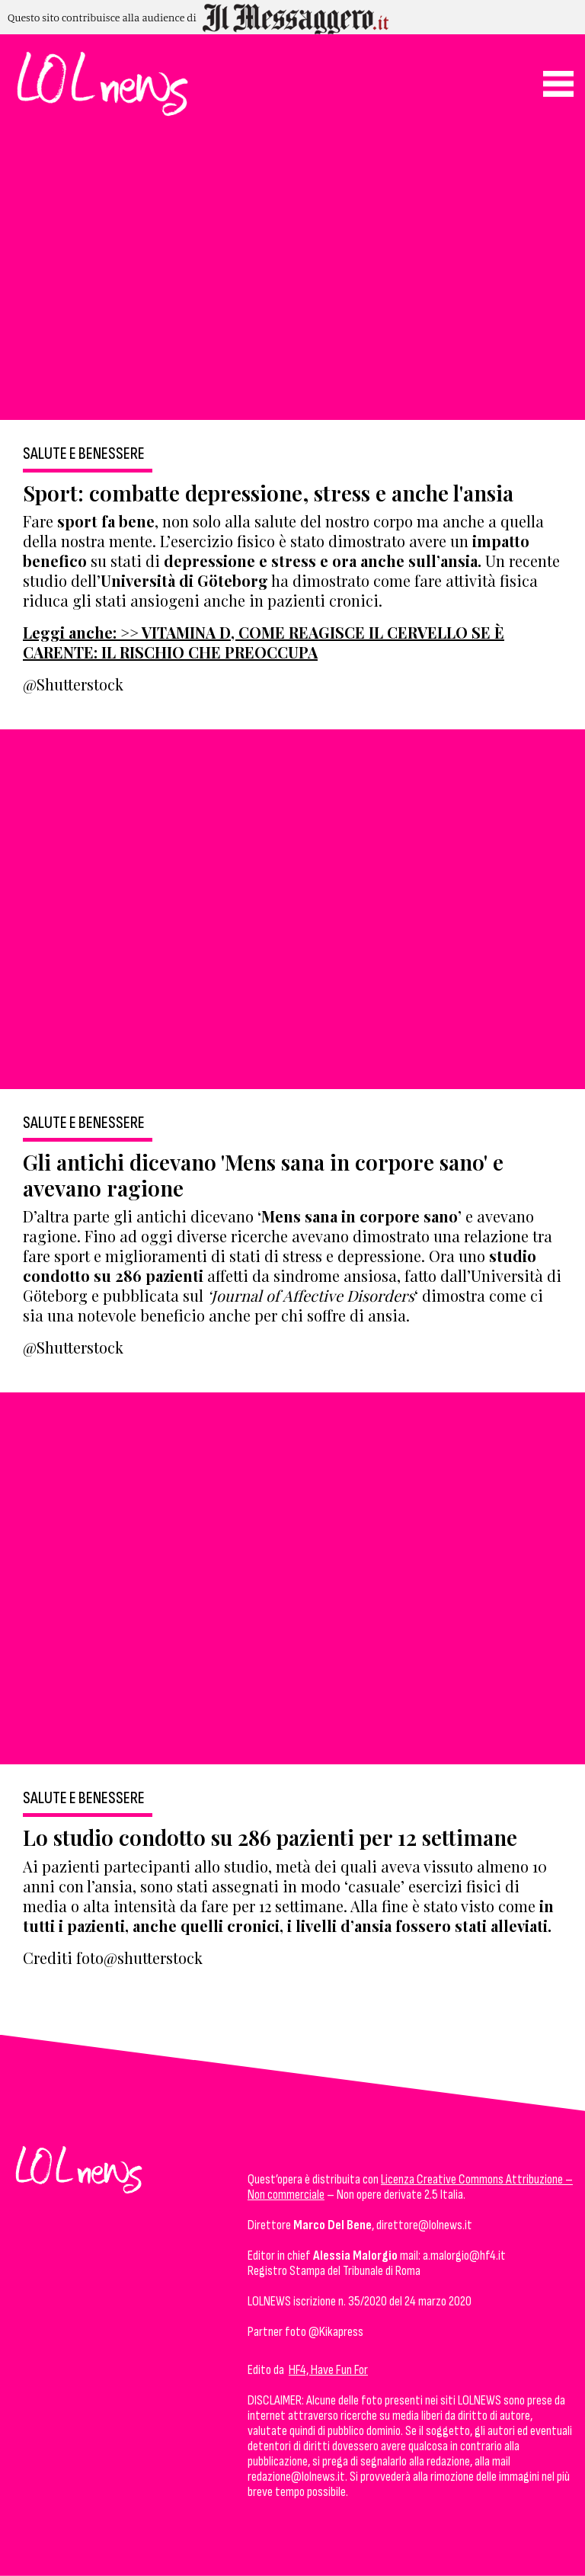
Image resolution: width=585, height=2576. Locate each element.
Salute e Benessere (84, 454)
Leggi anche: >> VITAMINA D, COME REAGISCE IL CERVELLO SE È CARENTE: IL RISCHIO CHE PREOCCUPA (263, 642)
